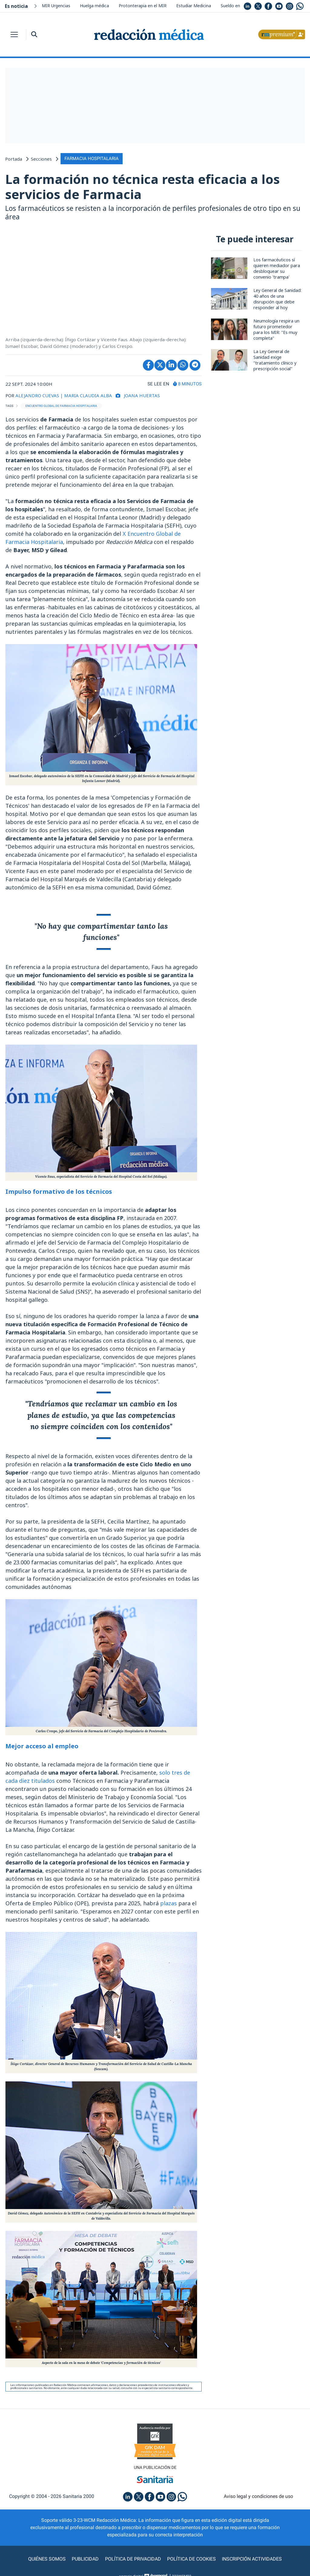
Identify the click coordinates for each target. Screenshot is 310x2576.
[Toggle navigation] (14, 34)
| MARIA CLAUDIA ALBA (86, 395)
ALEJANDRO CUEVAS (37, 395)
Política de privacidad (133, 2559)
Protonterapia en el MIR (143, 5)
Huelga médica (94, 5)
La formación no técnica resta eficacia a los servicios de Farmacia (142, 186)
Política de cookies (191, 2559)
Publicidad (85, 2559)
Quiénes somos (47, 2559)
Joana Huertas (142, 395)
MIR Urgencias (56, 5)
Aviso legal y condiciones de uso (258, 2496)
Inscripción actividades (252, 2559)
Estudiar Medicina (193, 5)
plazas (168, 1903)
